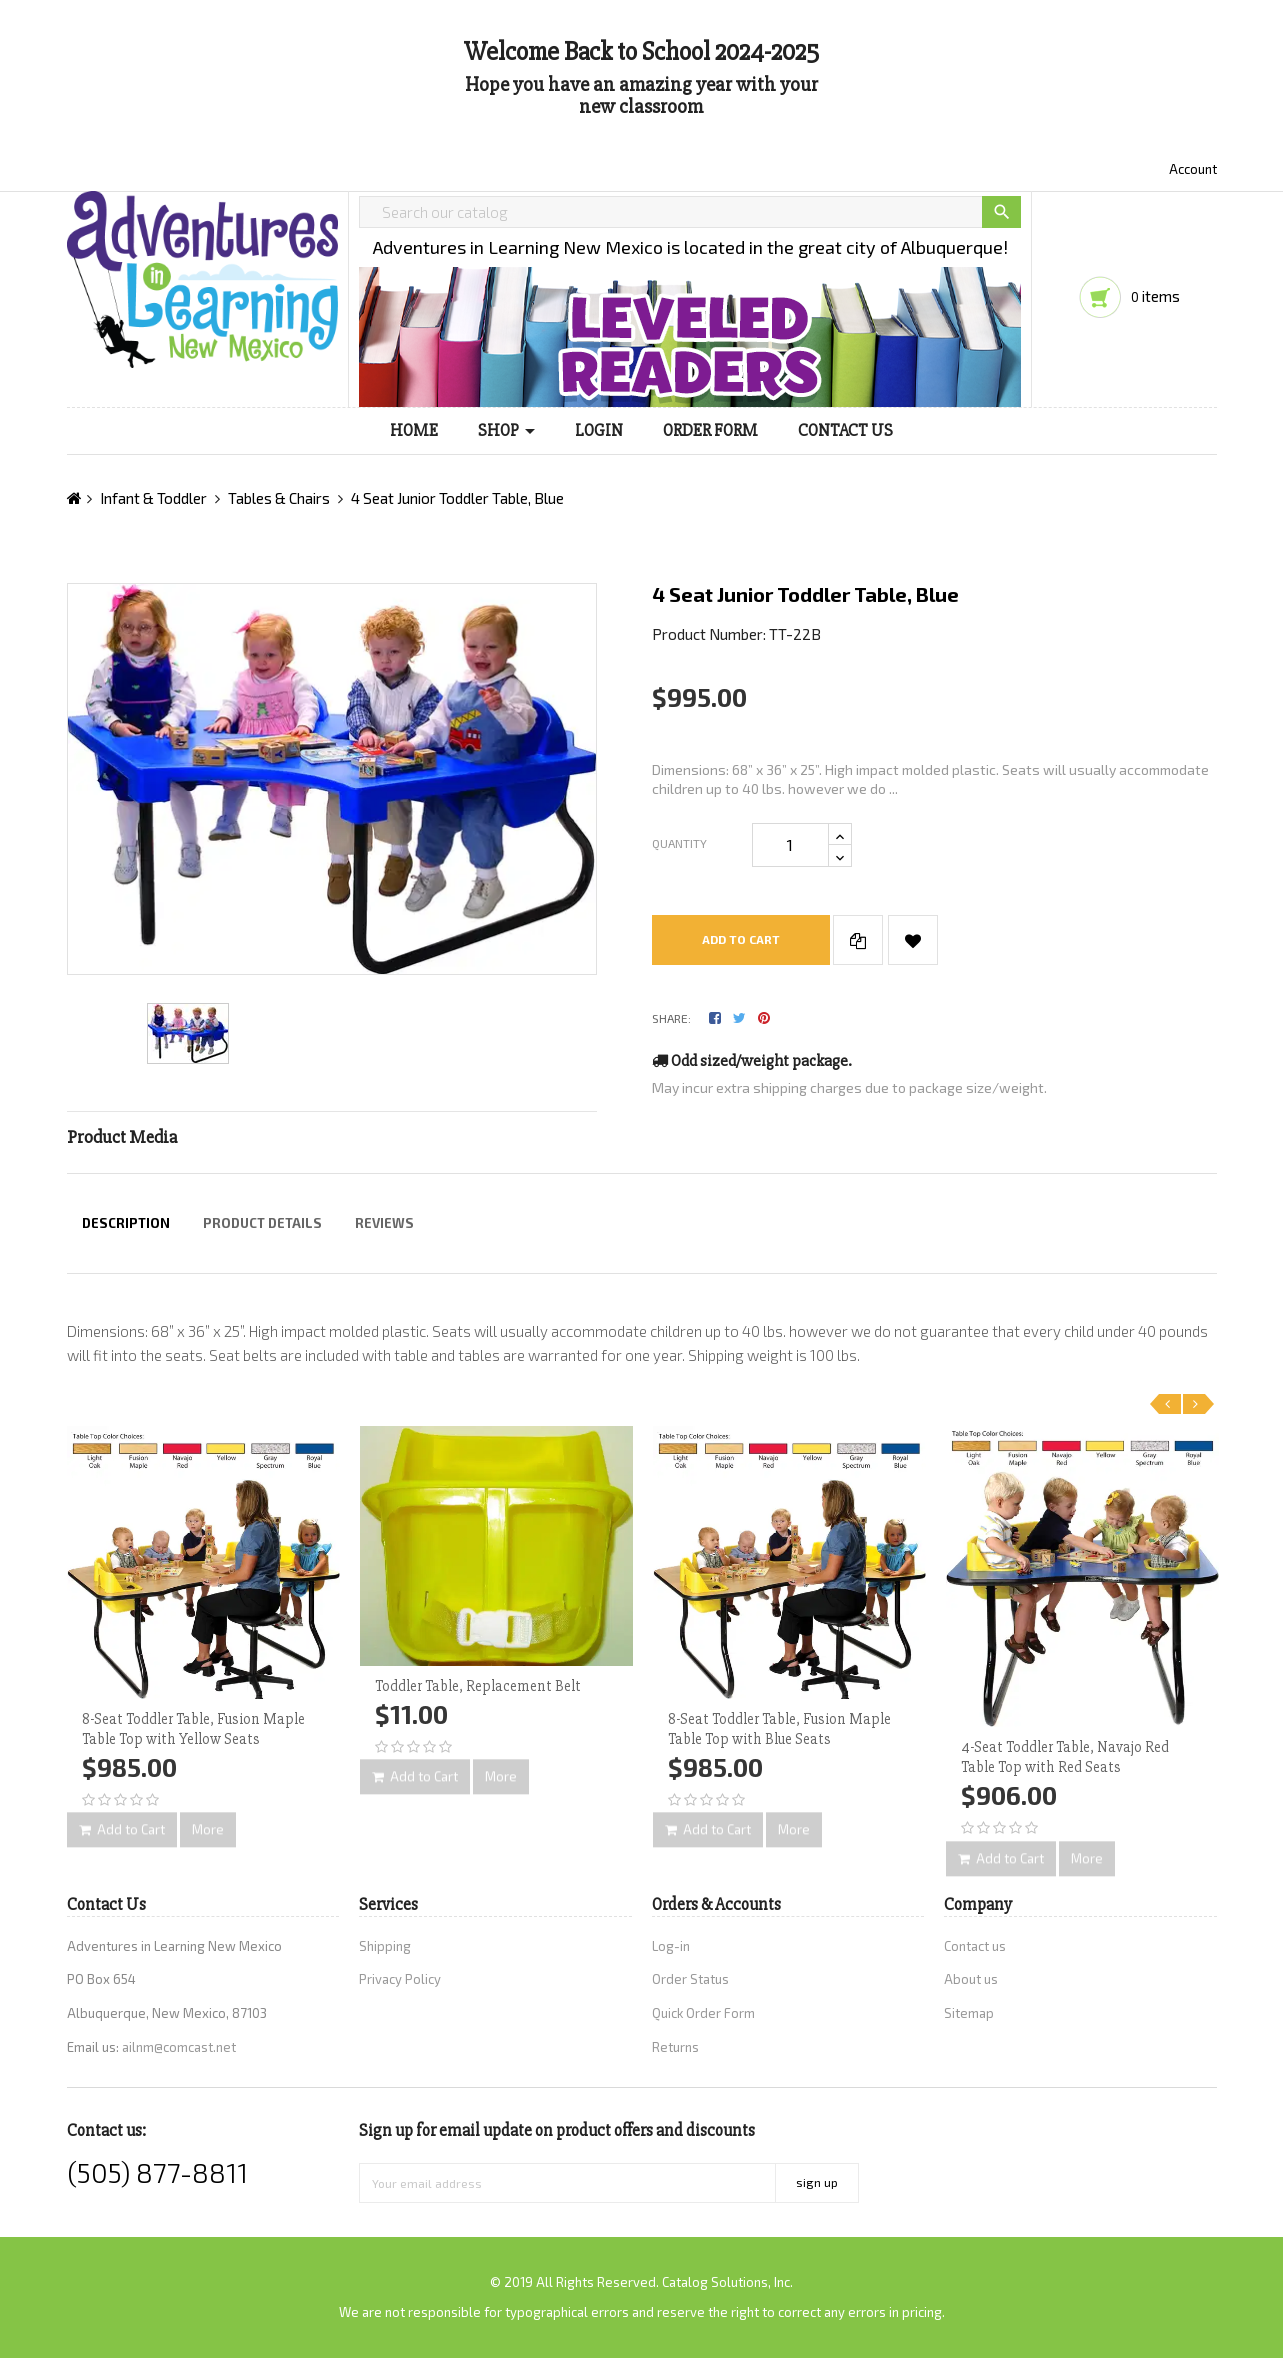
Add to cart (741, 939)
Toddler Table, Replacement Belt (478, 1686)
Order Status (690, 1979)
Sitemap (969, 2013)
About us (971, 1979)
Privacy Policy (400, 1979)
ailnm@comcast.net (179, 2047)
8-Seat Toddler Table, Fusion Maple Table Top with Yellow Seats (193, 1729)
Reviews (384, 1223)
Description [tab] (126, 1223)
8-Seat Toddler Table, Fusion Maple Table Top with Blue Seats (779, 1729)
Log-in (671, 1946)
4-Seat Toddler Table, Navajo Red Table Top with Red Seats (1065, 1757)
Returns (675, 2047)
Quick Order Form (703, 2013)
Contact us (975, 1946)
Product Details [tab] (262, 1223)
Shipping (385, 1946)
